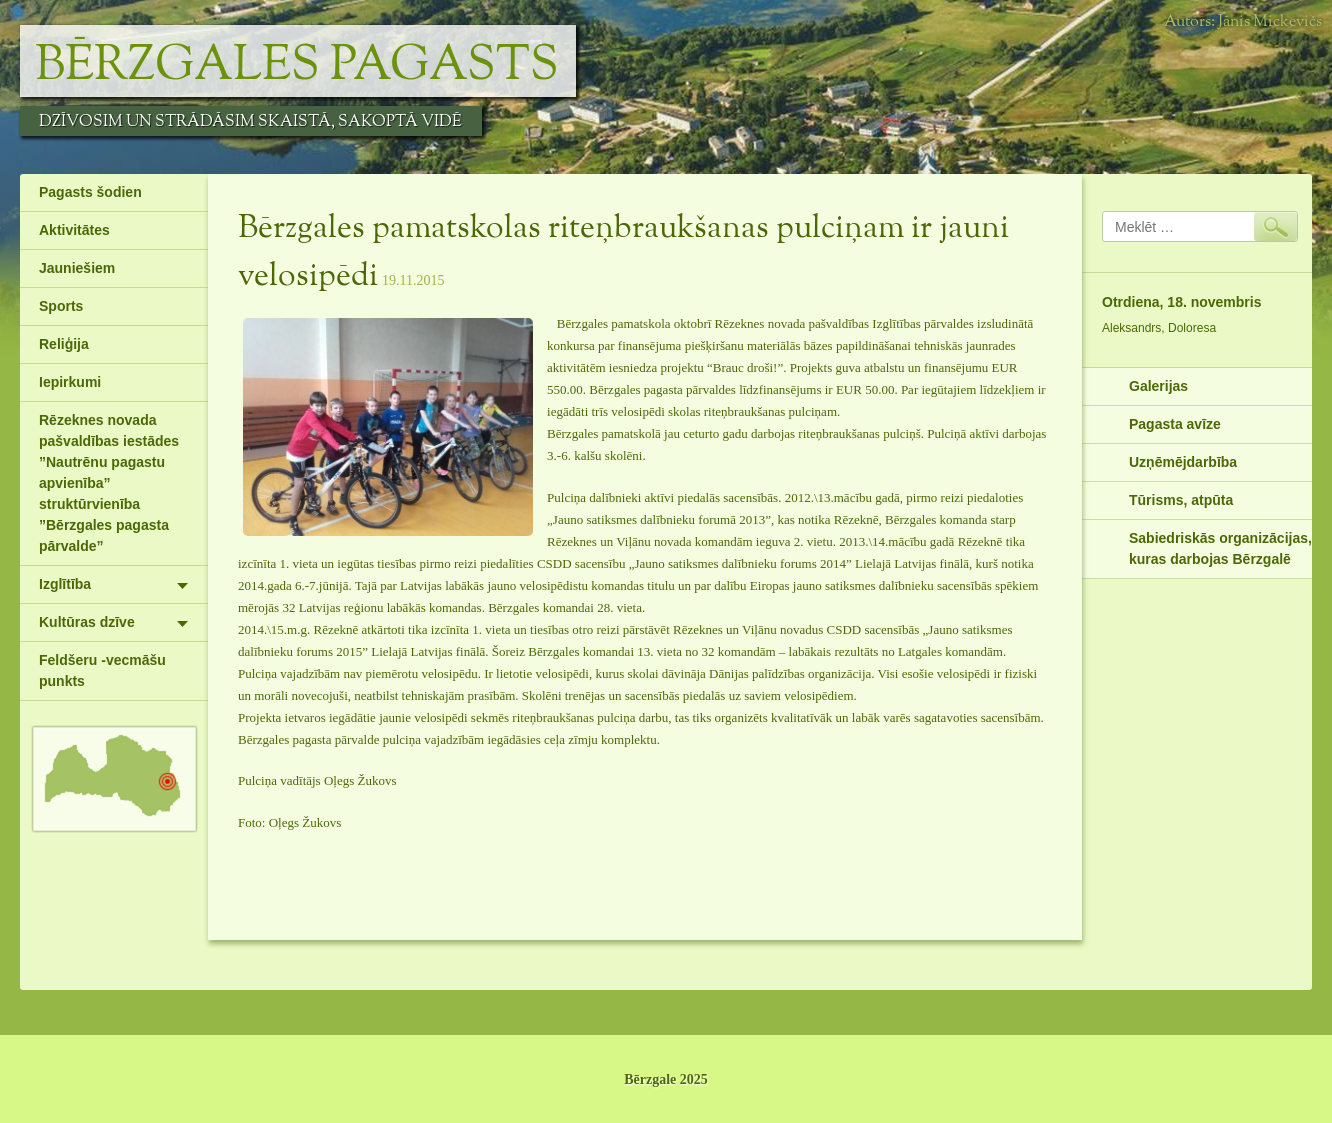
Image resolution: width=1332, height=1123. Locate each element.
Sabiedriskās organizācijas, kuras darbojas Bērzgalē (1220, 548)
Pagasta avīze (1175, 424)
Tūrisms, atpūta (1181, 500)
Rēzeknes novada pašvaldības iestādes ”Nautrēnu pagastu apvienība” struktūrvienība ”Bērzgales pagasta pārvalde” (109, 483)
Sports (61, 306)
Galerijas (1158, 386)
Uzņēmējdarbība (1183, 462)
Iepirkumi (70, 382)
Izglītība (65, 584)
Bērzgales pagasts (297, 66)
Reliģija (64, 344)
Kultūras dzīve (87, 622)
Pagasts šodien (90, 192)
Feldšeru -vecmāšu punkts (102, 670)
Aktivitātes (74, 230)
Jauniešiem (77, 268)
